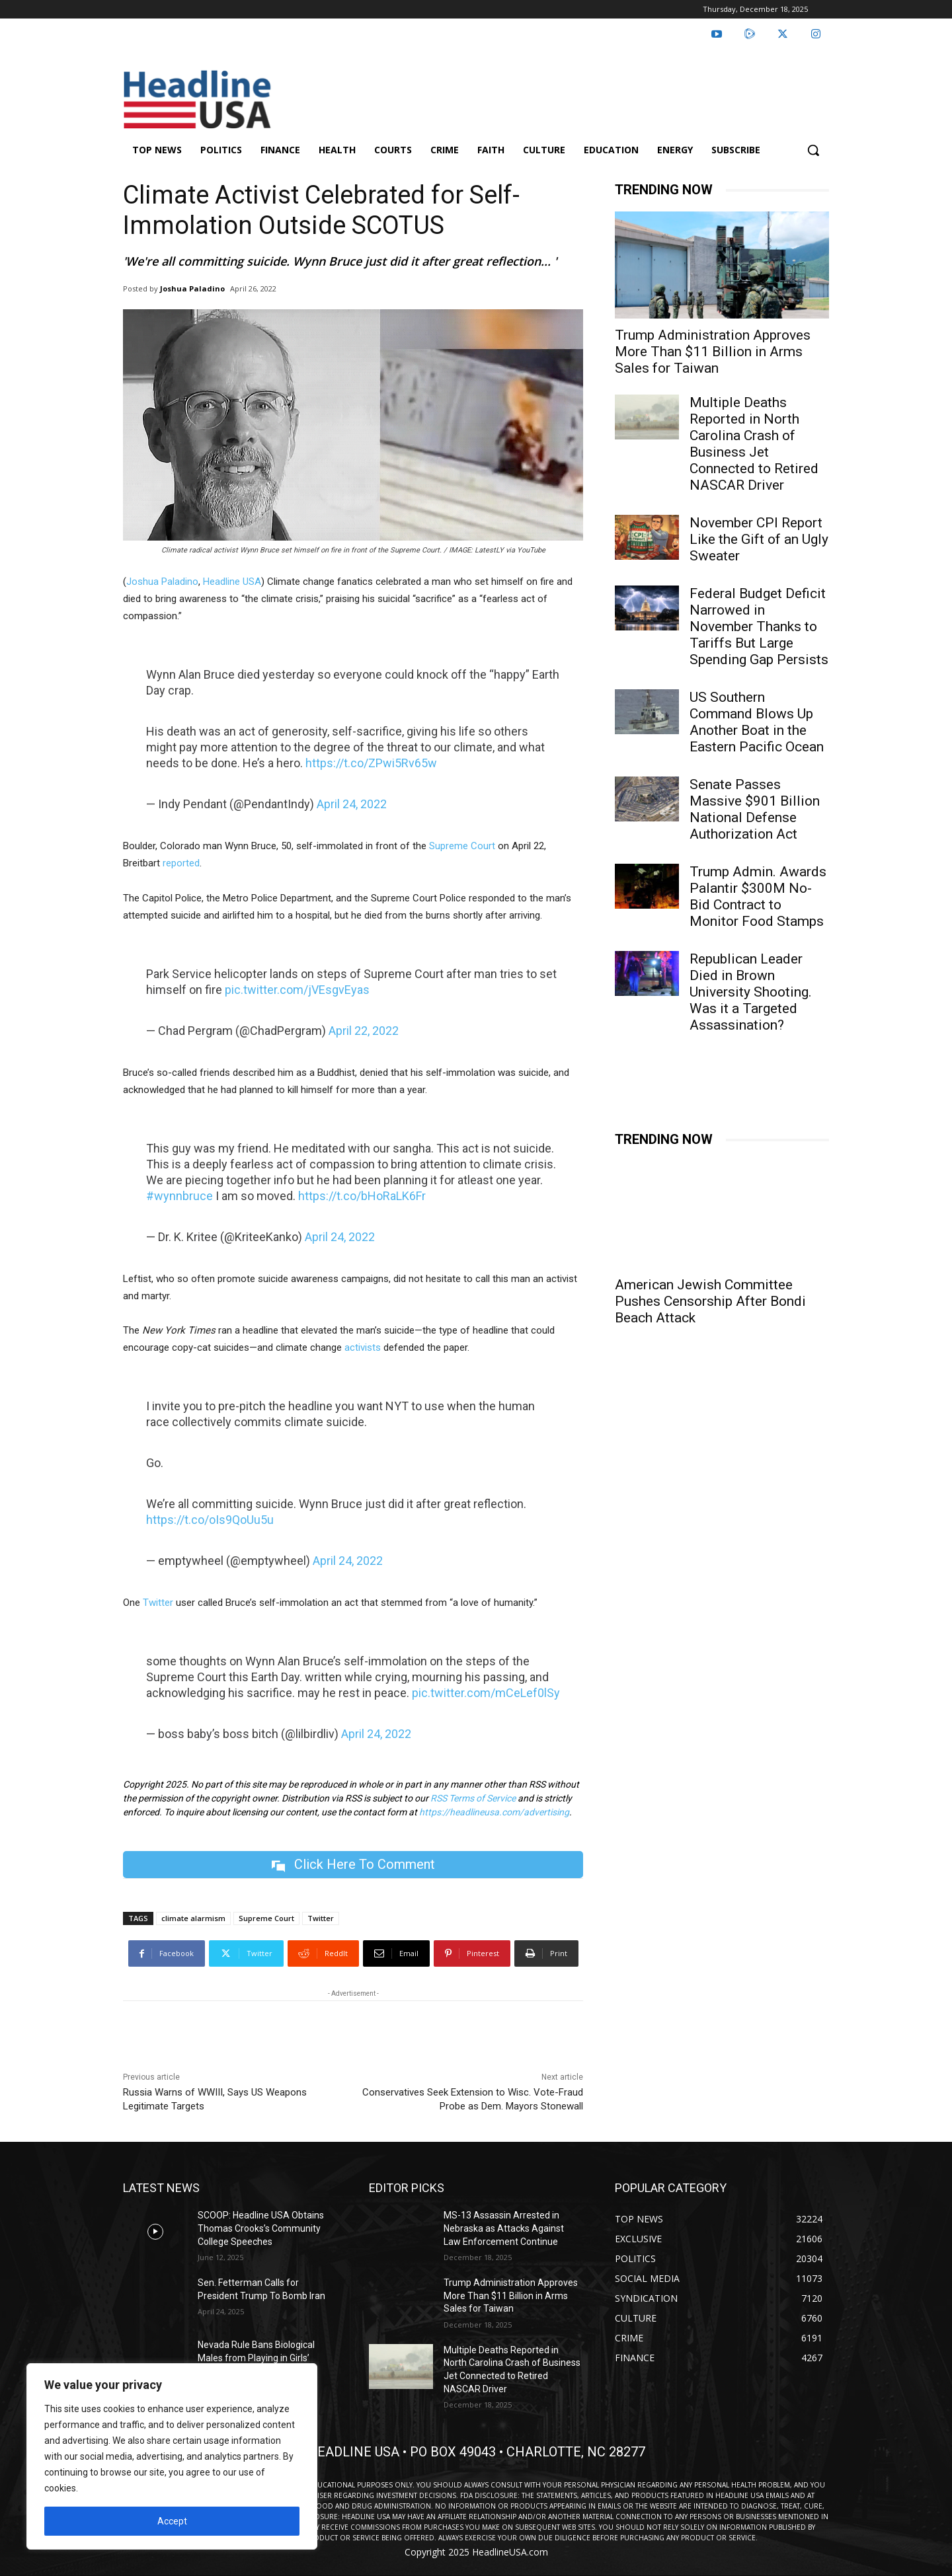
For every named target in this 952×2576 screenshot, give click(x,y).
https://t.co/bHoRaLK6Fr (362, 1196)
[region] (171, 2456)
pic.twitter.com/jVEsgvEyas (297, 990)
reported (181, 863)
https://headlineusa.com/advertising (494, 1812)
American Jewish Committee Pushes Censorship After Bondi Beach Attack (710, 1301)
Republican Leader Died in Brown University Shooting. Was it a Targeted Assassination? (751, 992)
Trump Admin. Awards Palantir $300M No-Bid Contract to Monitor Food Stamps (758, 896)
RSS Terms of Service (473, 1798)
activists (362, 1347)
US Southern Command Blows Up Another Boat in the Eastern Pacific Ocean (757, 722)
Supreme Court (460, 846)
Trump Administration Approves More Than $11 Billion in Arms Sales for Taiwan (713, 351)
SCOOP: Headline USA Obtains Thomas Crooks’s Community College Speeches (261, 2228)
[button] (813, 150)
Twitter (158, 1603)
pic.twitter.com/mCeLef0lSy (486, 1693)
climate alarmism (193, 1918)
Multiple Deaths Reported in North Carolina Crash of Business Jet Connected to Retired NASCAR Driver (754, 444)
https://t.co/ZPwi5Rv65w (371, 763)
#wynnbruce (179, 1196)
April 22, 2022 (364, 1031)
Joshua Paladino (192, 288)
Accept (172, 2521)
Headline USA (232, 581)
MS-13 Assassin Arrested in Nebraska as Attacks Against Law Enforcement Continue (504, 2228)
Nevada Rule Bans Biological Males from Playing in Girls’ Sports (256, 2357)
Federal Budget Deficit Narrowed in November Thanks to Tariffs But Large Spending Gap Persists (759, 626)
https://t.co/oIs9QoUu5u (210, 1520)
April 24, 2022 (352, 804)
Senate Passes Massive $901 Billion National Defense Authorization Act (755, 809)
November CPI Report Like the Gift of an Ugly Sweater (759, 539)
